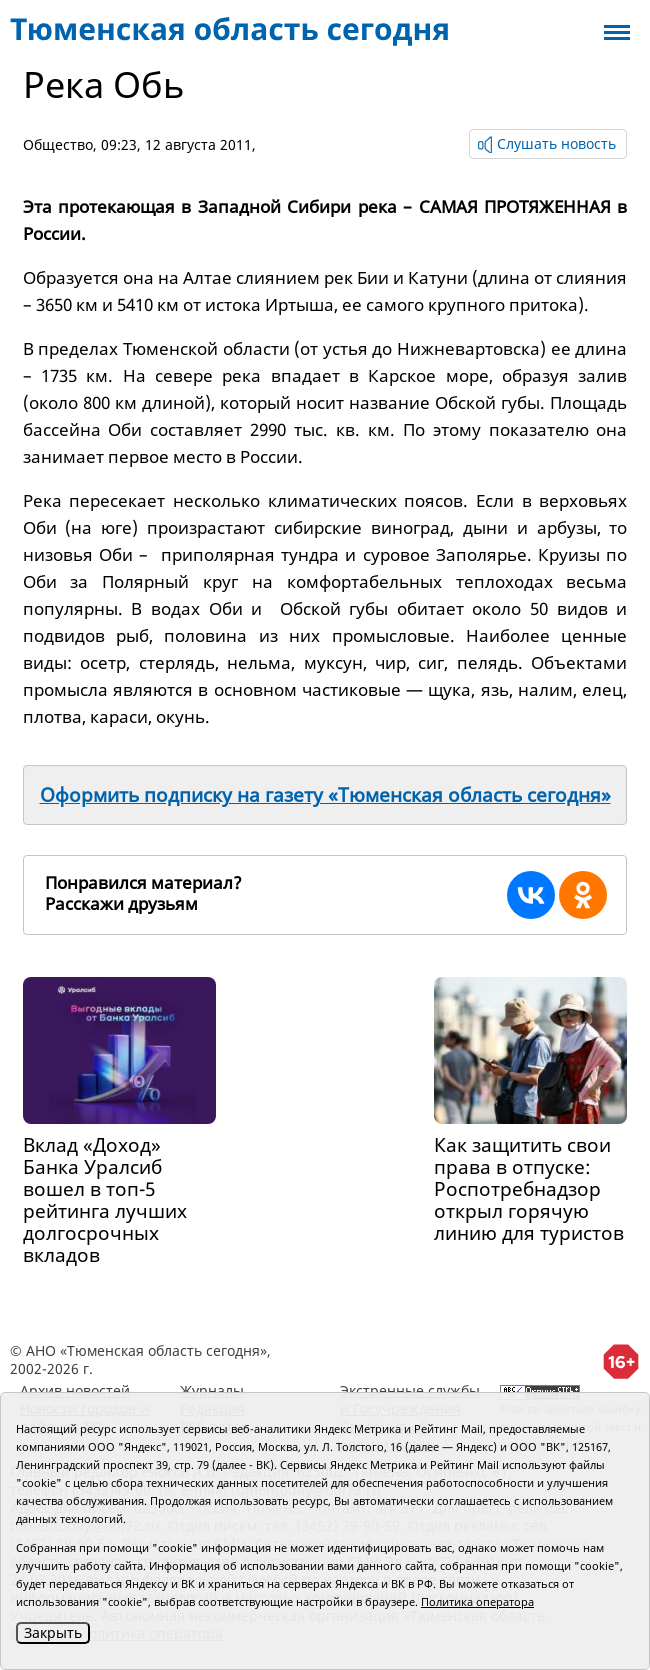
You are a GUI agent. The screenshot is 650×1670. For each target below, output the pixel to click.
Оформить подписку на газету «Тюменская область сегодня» (325, 795)
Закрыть (53, 1632)
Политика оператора (477, 1601)
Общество (58, 144)
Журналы (212, 1390)
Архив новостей (75, 1390)
